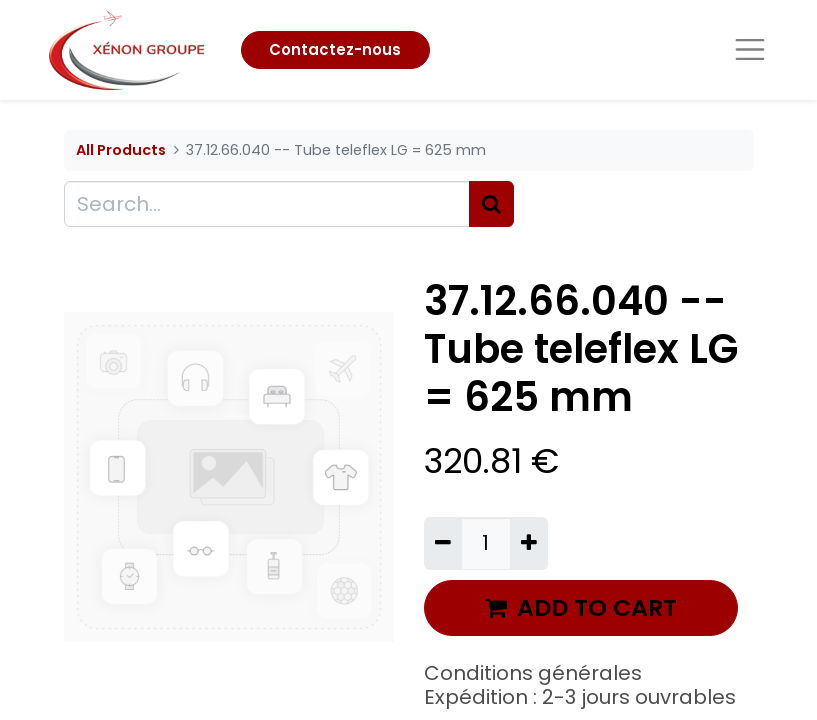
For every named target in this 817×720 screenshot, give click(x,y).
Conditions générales (533, 673)
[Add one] (529, 543)
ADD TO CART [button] (581, 607)
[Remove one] (443, 543)
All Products (121, 150)
